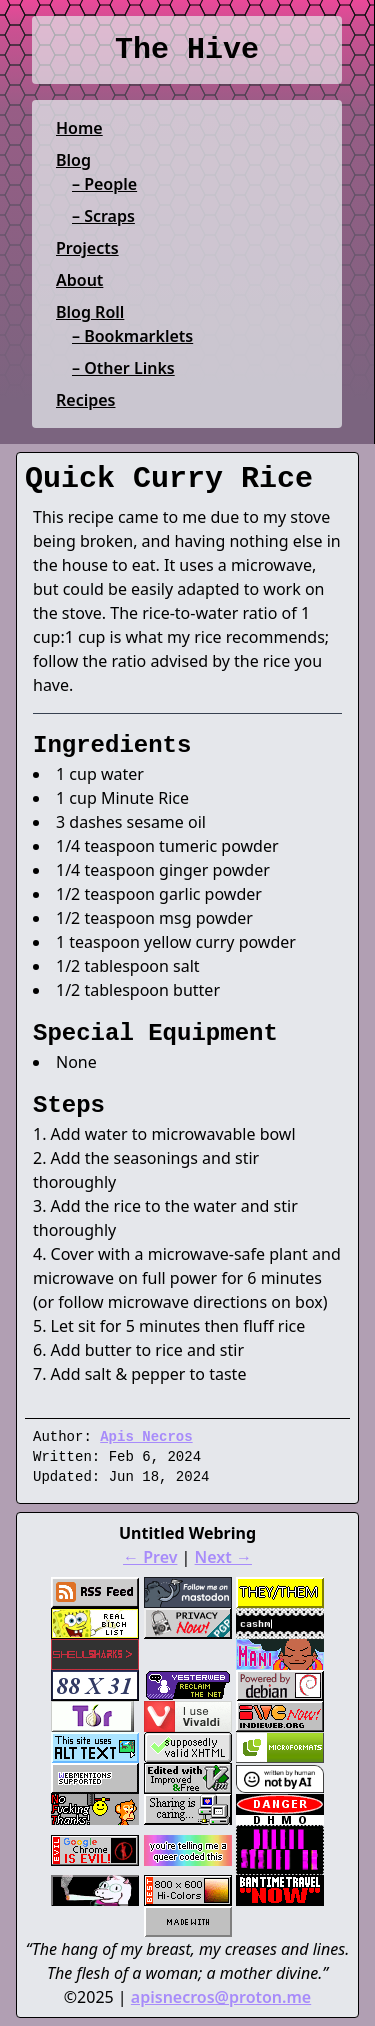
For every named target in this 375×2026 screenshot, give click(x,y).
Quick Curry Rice (169, 479)
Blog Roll (90, 312)
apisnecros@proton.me (221, 1997)
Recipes (85, 400)
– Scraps (103, 216)
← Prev (150, 1557)
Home (79, 128)
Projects (87, 248)
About (79, 280)
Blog (73, 160)
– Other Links (123, 368)
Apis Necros (146, 1437)
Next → (223, 1557)
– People (104, 184)
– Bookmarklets (132, 336)
